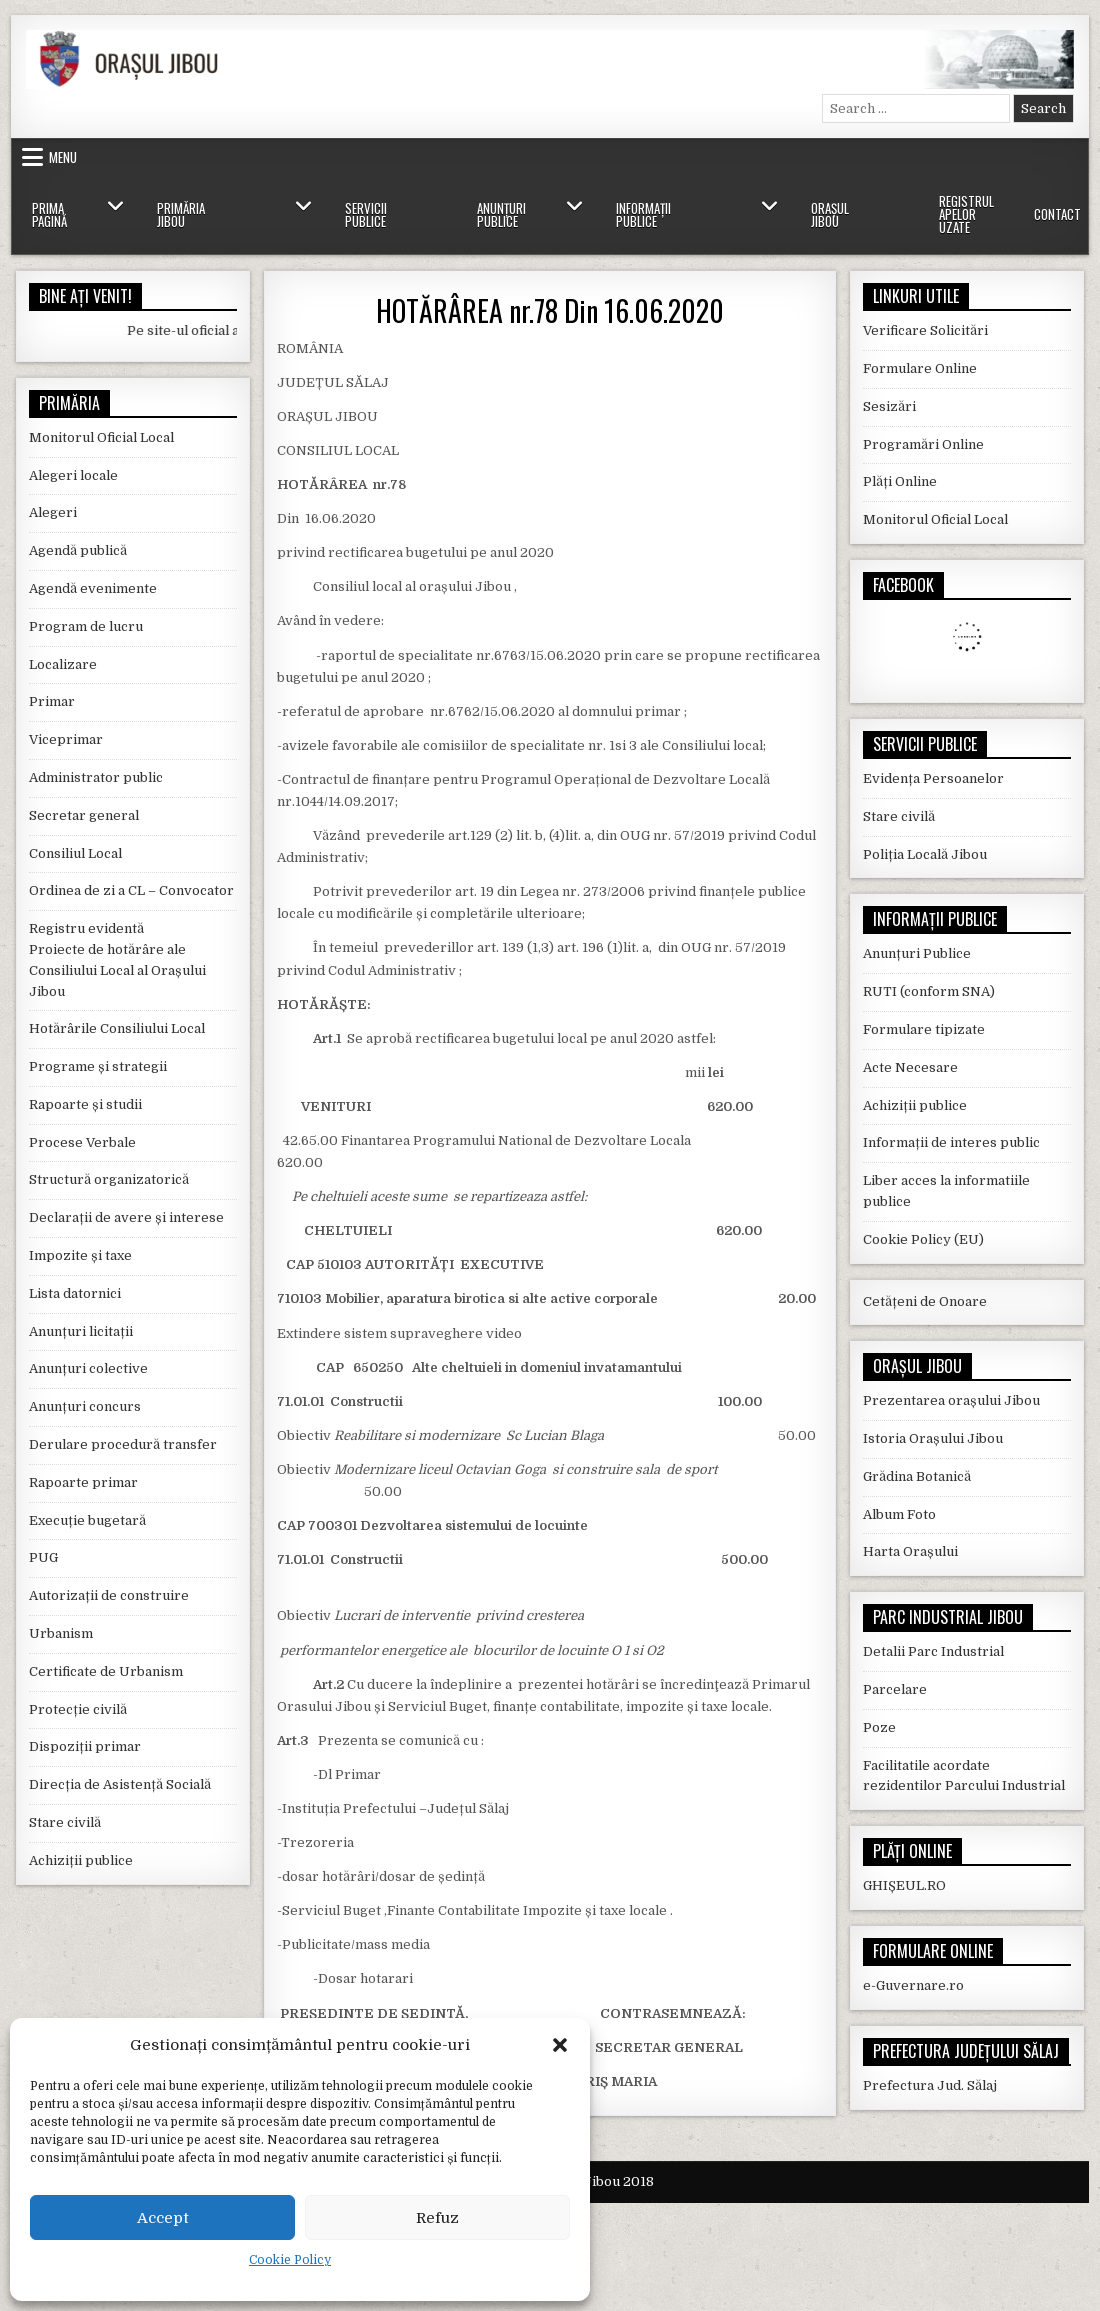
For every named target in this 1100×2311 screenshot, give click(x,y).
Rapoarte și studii (85, 1104)
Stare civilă (65, 1822)
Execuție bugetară (87, 1520)
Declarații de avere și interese (126, 1217)
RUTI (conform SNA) (929, 991)
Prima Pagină (49, 214)
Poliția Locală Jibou (925, 854)
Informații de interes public (951, 1142)
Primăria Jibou (181, 214)
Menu (63, 157)
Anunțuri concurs (85, 1406)
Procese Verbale (82, 1142)
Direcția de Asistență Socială (120, 1784)
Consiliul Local (75, 853)
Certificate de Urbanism (106, 1671)
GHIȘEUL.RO (904, 1885)
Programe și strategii (98, 1066)
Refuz (437, 2218)
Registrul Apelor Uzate (966, 214)
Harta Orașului (910, 1551)
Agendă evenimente (93, 588)
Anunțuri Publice (501, 214)
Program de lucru (86, 626)
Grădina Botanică (917, 1476)
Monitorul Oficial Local (101, 437)
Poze (879, 1727)
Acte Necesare (910, 1067)
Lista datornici (75, 1293)
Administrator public (96, 777)
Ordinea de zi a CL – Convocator (131, 890)
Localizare (63, 664)
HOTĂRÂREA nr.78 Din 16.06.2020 (550, 310)
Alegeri (53, 512)
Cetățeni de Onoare (925, 1301)
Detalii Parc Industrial (933, 1651)
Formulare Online (920, 368)
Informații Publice (643, 214)
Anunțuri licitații (81, 1331)
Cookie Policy (290, 2260)
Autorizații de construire (109, 1595)
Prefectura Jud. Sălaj (930, 2085)
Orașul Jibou (830, 214)
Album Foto (899, 1514)
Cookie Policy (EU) (923, 1239)
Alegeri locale (73, 475)
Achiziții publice (81, 1860)
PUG (43, 1557)
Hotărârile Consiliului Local (117, 1028)
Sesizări (889, 406)
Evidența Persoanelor (933, 778)
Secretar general (84, 815)
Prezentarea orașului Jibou (951, 1400)
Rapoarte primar (83, 1482)
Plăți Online (900, 481)
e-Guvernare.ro (913, 1985)
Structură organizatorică (109, 1179)
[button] (560, 2045)
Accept (163, 2218)
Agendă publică (78, 550)
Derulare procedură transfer (123, 1444)
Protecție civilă (78, 1709)
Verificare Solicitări (925, 330)
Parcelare (895, 1689)
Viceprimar (66, 739)
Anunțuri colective (88, 1368)
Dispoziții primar (85, 1746)
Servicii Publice (366, 214)
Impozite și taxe (80, 1255)
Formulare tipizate (924, 1029)
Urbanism (61, 1633)
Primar (52, 701)
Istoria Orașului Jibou (933, 1438)
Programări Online (923, 444)
